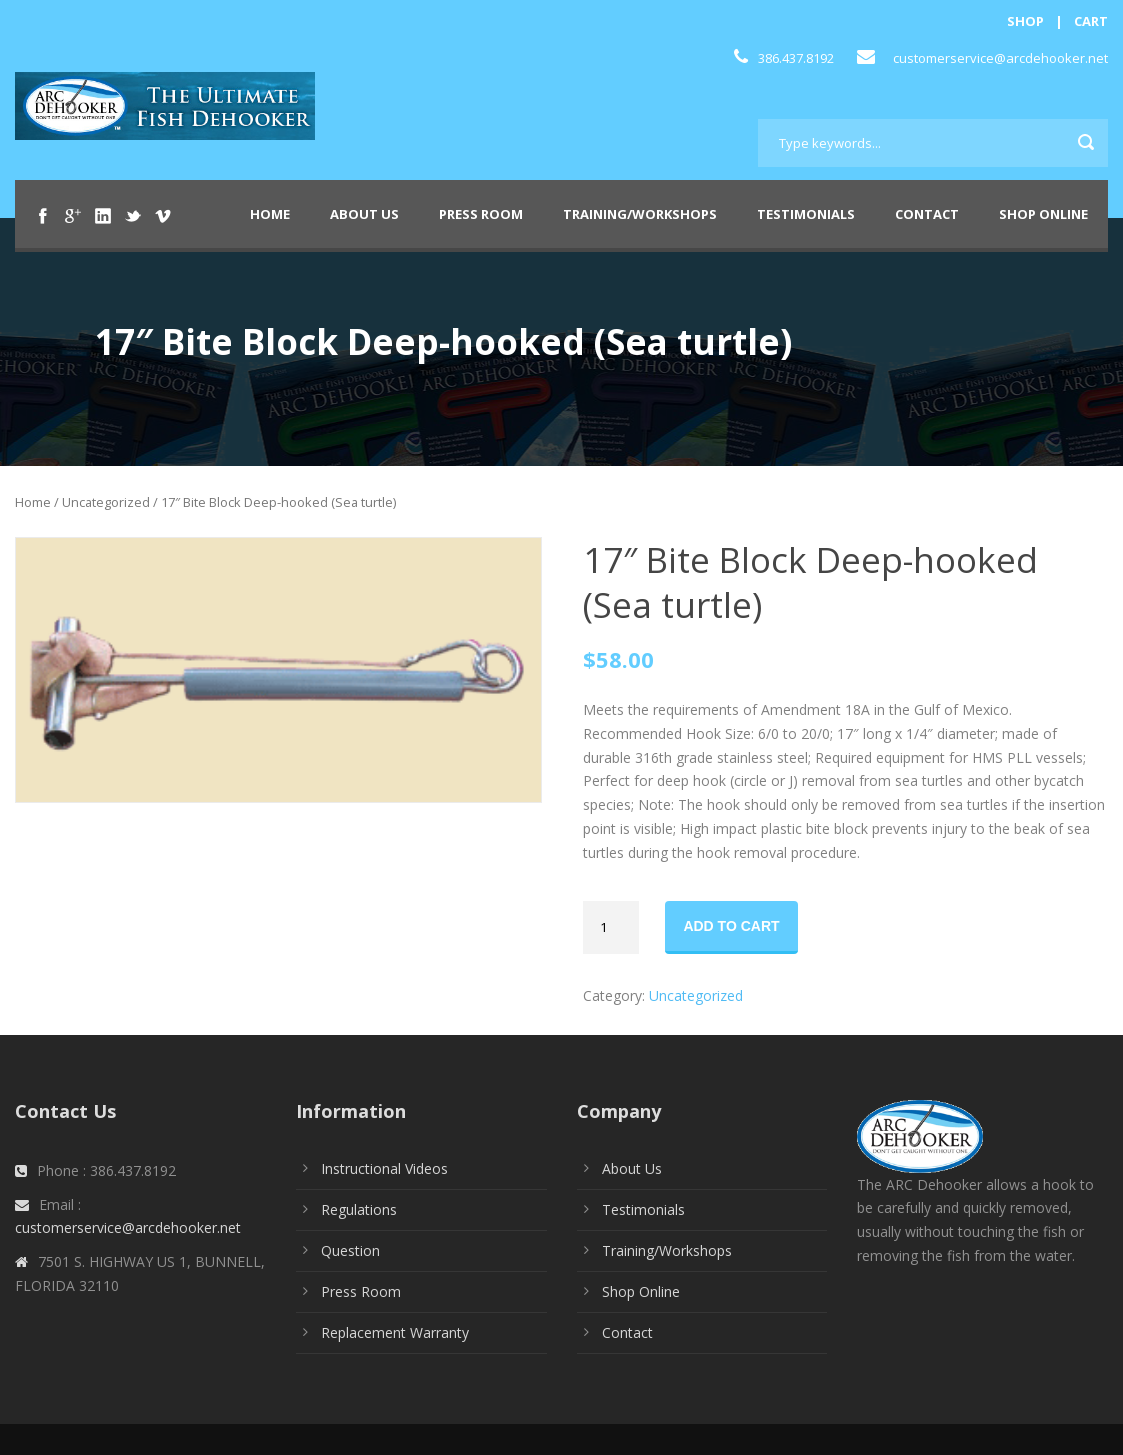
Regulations (359, 1209)
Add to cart (731, 926)
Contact (927, 214)
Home (270, 214)
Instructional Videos (384, 1168)
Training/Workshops (640, 214)
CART (1091, 21)
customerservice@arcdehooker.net (1000, 58)
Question (350, 1250)
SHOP (1025, 21)
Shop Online (1043, 214)
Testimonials (806, 214)
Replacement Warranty (395, 1332)
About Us (364, 214)
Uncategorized (106, 502)
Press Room (481, 214)
